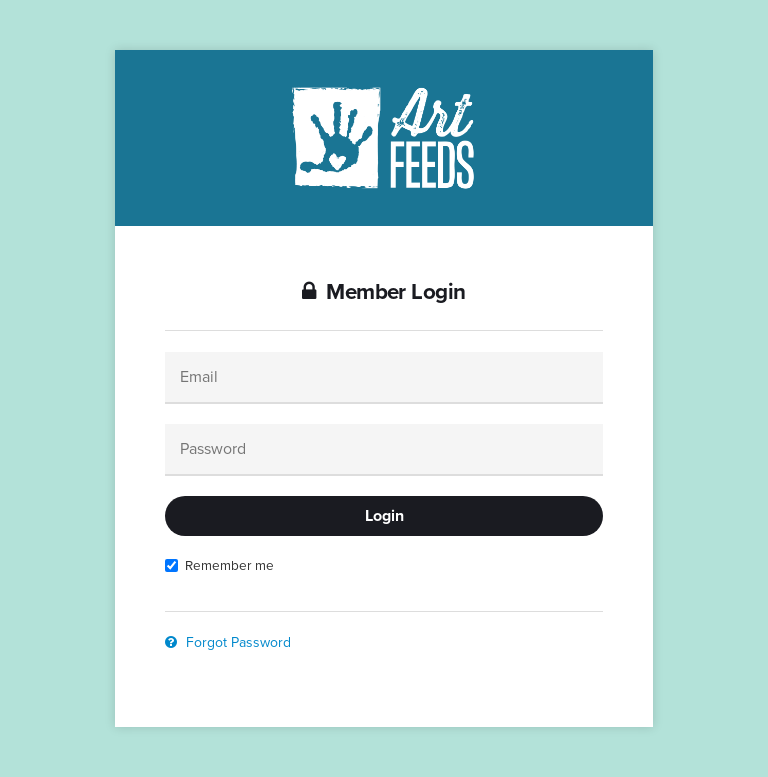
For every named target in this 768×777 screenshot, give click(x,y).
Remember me (219, 565)
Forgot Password (228, 642)
